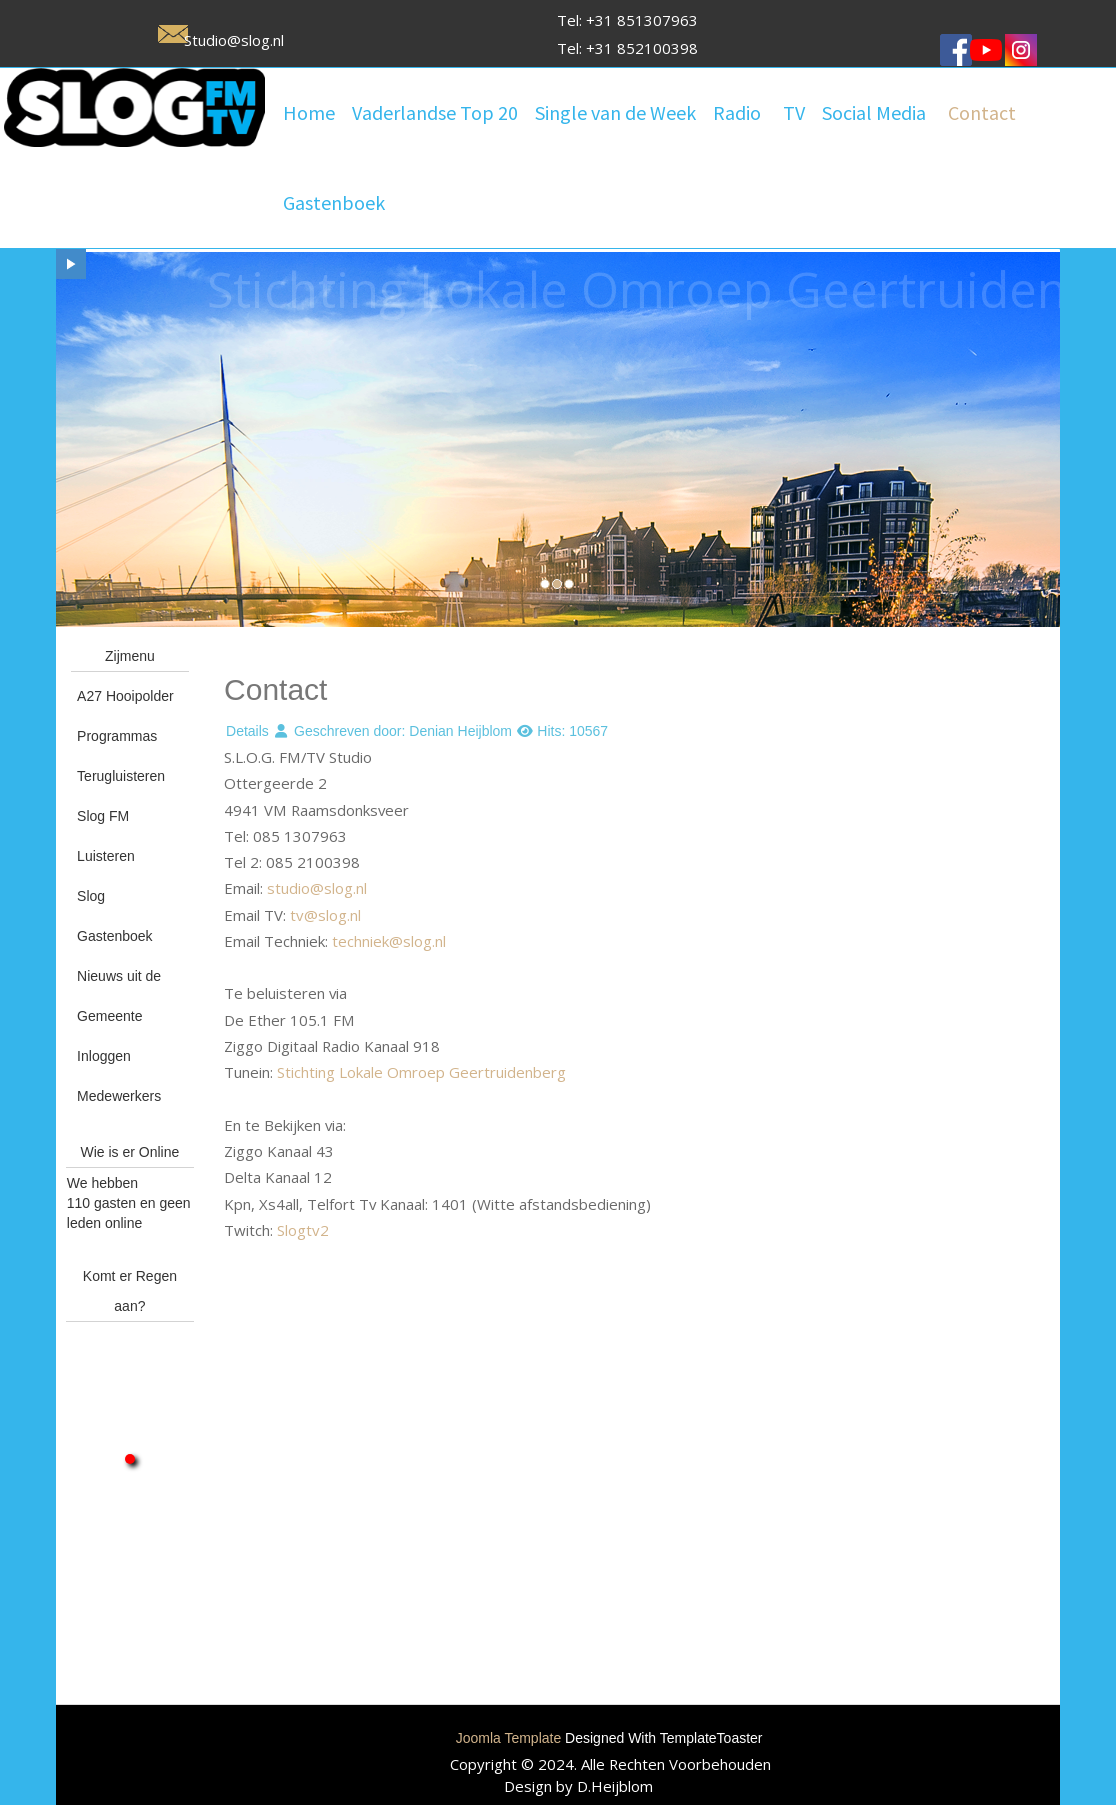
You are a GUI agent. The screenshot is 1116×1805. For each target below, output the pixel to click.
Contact (982, 112)
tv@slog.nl (325, 915)
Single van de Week (615, 112)
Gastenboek (334, 202)
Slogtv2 (303, 1230)
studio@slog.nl (317, 888)
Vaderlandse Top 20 (435, 112)
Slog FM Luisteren (106, 836)
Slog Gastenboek (115, 916)
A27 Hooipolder (125, 696)
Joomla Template (509, 1738)
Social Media (874, 112)
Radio (737, 112)
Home (309, 112)
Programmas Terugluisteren (121, 756)
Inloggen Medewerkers (119, 1076)
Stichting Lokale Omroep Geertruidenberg (421, 1072)
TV (794, 112)
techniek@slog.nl (389, 941)
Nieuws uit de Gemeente (119, 996)
